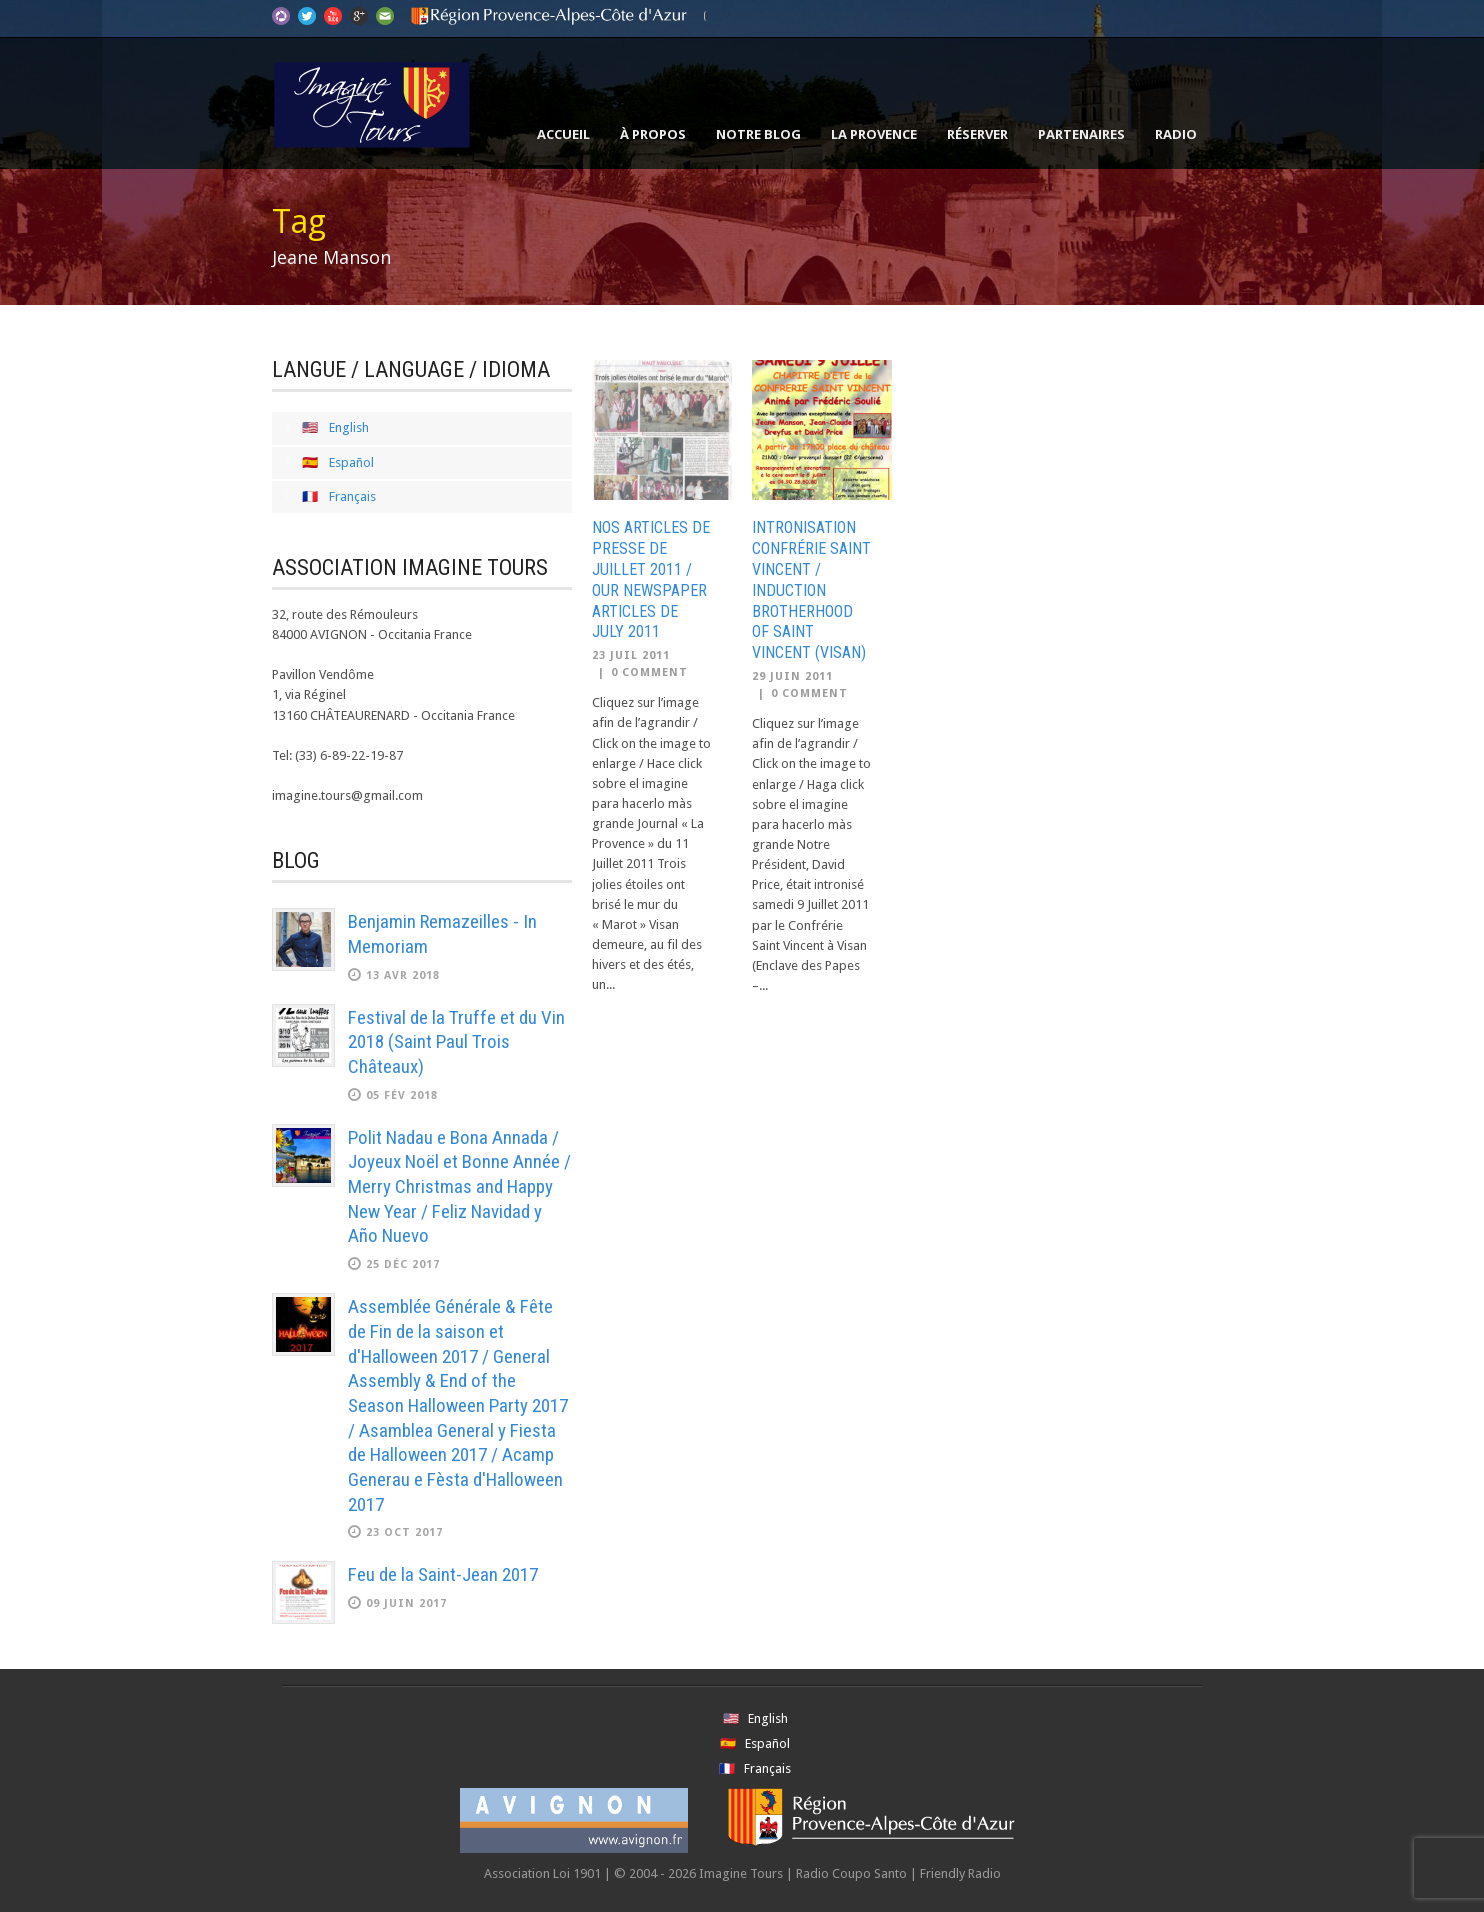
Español (351, 462)
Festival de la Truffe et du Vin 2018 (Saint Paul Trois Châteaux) (456, 1042)
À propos (653, 134)
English (349, 427)
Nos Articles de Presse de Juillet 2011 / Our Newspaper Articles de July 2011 (651, 579)
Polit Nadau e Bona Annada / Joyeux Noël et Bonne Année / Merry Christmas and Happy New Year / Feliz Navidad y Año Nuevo (459, 1187)
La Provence (874, 134)
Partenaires (1081, 134)
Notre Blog (758, 134)
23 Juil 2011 (631, 655)
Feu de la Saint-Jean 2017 (443, 1574)
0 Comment (649, 672)
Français (352, 496)
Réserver (977, 134)
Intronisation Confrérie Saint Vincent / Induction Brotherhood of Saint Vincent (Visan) (811, 590)
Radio (1176, 134)
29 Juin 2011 (792, 676)
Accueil (563, 134)
